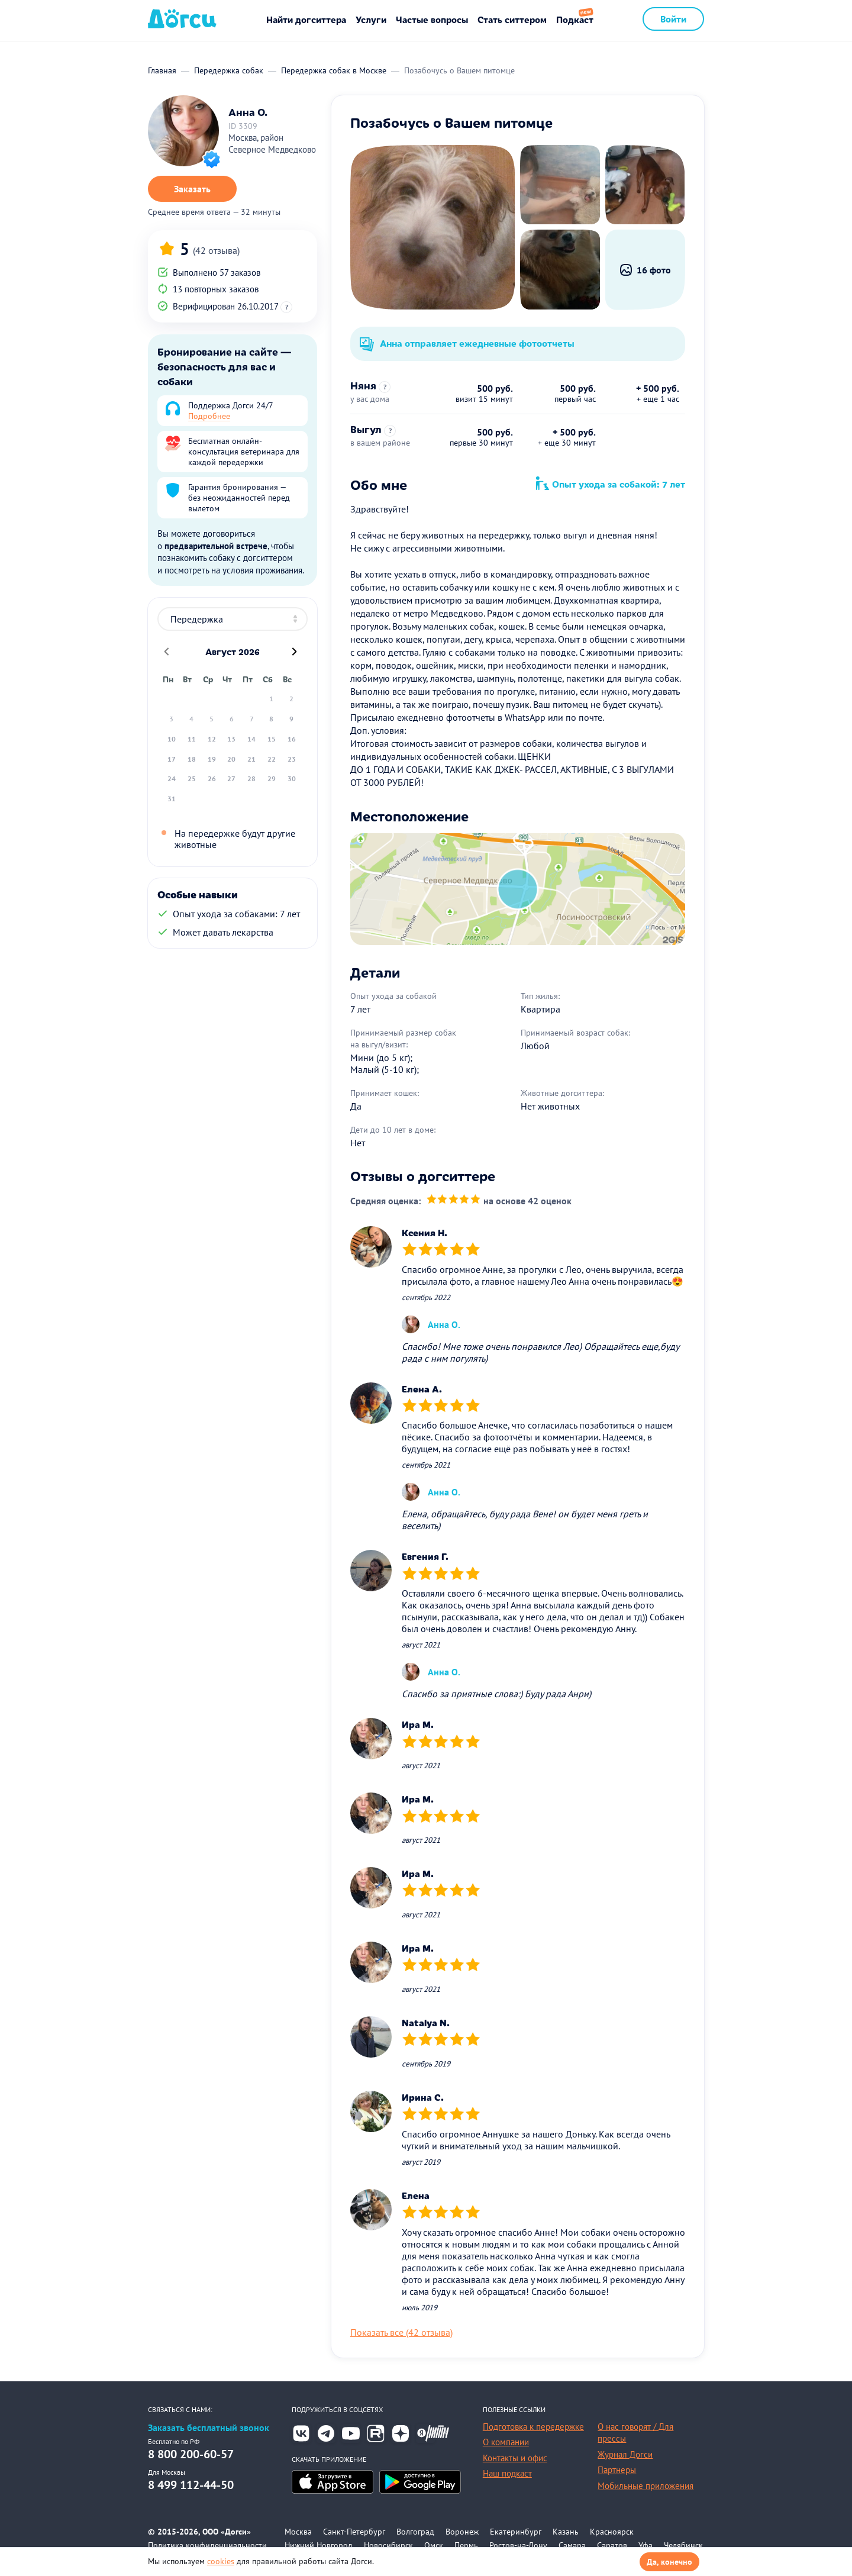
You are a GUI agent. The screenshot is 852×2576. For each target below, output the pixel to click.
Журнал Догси (625, 2454)
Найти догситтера (306, 19)
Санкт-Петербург (354, 2531)
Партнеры (617, 2469)
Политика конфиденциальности (207, 2545)
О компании (506, 2442)
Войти (673, 18)
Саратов (612, 2545)
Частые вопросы (432, 19)
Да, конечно (669, 2561)
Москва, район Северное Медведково (272, 144)
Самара (572, 2545)
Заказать (192, 189)
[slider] (453, 1201)
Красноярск (612, 2531)
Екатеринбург (515, 2531)
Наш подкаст (507, 2473)
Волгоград (415, 2531)
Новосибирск (388, 2545)
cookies (220, 2561)
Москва (298, 2531)
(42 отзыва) (216, 250)
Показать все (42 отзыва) (401, 2332)
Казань (566, 2531)
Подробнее (209, 416)
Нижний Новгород (319, 2545)
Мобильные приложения (645, 2485)
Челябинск (683, 2545)
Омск (433, 2545)
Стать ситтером (512, 19)
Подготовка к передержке (533, 2426)
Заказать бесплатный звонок (208, 2427)
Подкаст (574, 19)
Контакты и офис (515, 2458)
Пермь (466, 2545)
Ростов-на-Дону (518, 2545)
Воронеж (462, 2531)
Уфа (645, 2545)
